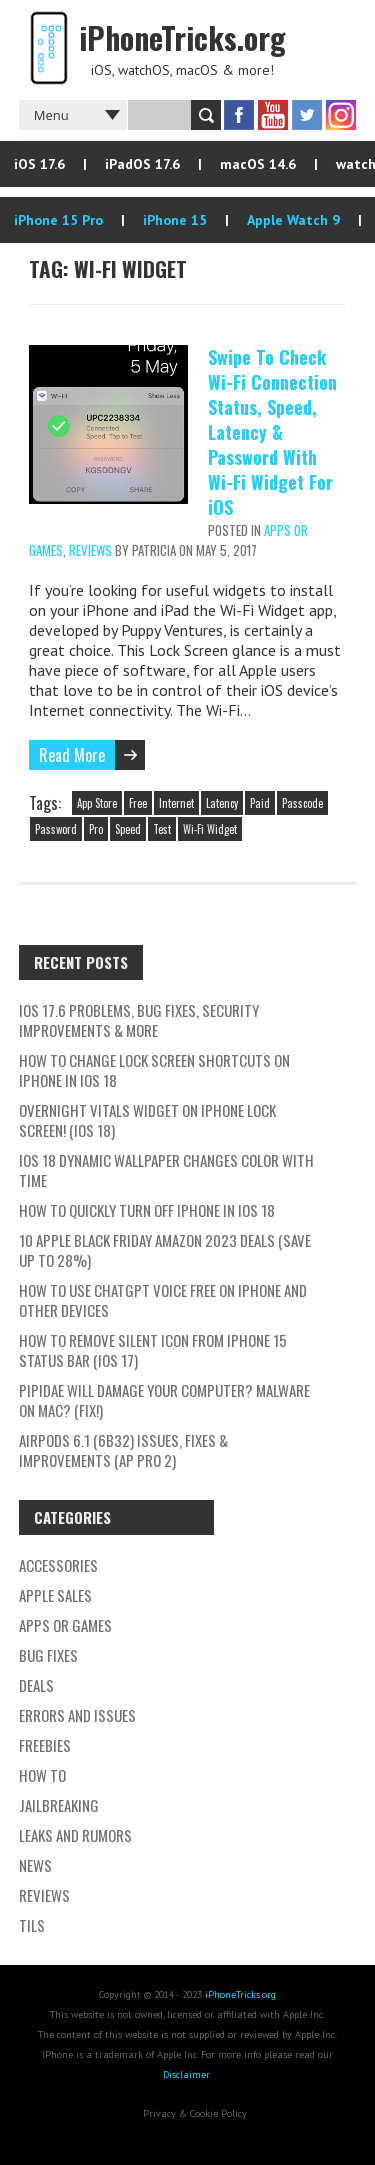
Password (56, 829)
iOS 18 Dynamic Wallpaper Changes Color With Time (166, 1170)
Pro (96, 829)
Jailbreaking (59, 1805)
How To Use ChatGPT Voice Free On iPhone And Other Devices (163, 1300)
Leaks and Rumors (75, 1835)
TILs (32, 1925)
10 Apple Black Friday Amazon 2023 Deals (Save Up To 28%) (165, 1250)
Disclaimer (186, 2074)
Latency (222, 803)
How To (42, 1775)
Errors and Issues (77, 1715)
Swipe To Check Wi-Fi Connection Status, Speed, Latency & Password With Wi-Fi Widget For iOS (272, 432)
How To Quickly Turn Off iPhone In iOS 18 (147, 1210)
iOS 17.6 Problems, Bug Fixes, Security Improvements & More (139, 1020)
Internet (176, 803)
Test (162, 829)
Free (138, 803)
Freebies (45, 1745)
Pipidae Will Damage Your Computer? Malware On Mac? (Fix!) (164, 1400)
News (35, 1865)
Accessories (58, 1565)
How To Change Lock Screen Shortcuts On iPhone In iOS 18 (154, 1070)
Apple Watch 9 (293, 220)
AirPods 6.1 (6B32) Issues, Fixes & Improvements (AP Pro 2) (123, 1450)
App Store (97, 803)
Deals (36, 1685)
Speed (128, 829)
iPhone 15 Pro (58, 220)
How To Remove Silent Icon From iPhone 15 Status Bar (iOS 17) (153, 1350)
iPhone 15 (175, 220)
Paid (260, 803)
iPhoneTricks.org (240, 1994)
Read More (72, 755)
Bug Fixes (48, 1655)
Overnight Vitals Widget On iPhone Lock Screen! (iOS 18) (147, 1120)
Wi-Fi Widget (210, 829)
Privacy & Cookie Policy (195, 2113)
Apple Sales (55, 1595)
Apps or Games (65, 1625)
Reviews (90, 550)
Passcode (302, 803)
